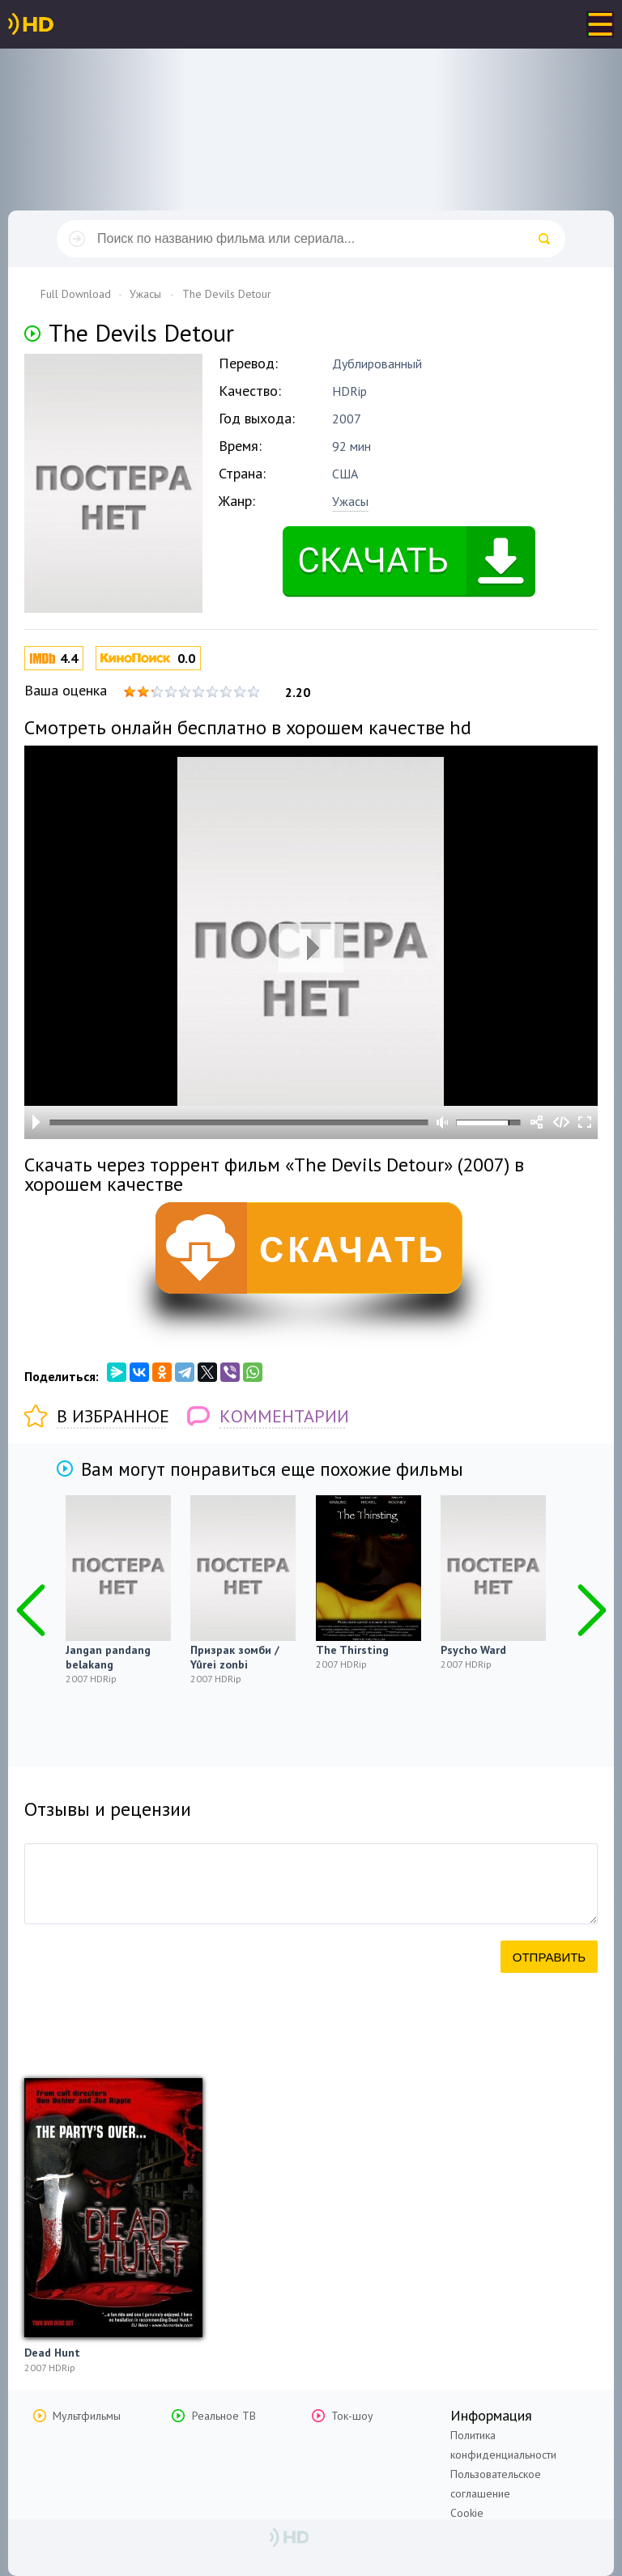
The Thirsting (352, 1650)
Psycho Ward (473, 1650)
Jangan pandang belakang (108, 1657)
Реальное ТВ (224, 2415)
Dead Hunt (52, 2352)
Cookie (467, 2513)
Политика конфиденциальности (503, 2445)
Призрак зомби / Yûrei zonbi (234, 1657)
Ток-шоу (352, 2415)
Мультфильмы (87, 2415)
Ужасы (350, 501)
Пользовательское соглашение (495, 2484)
